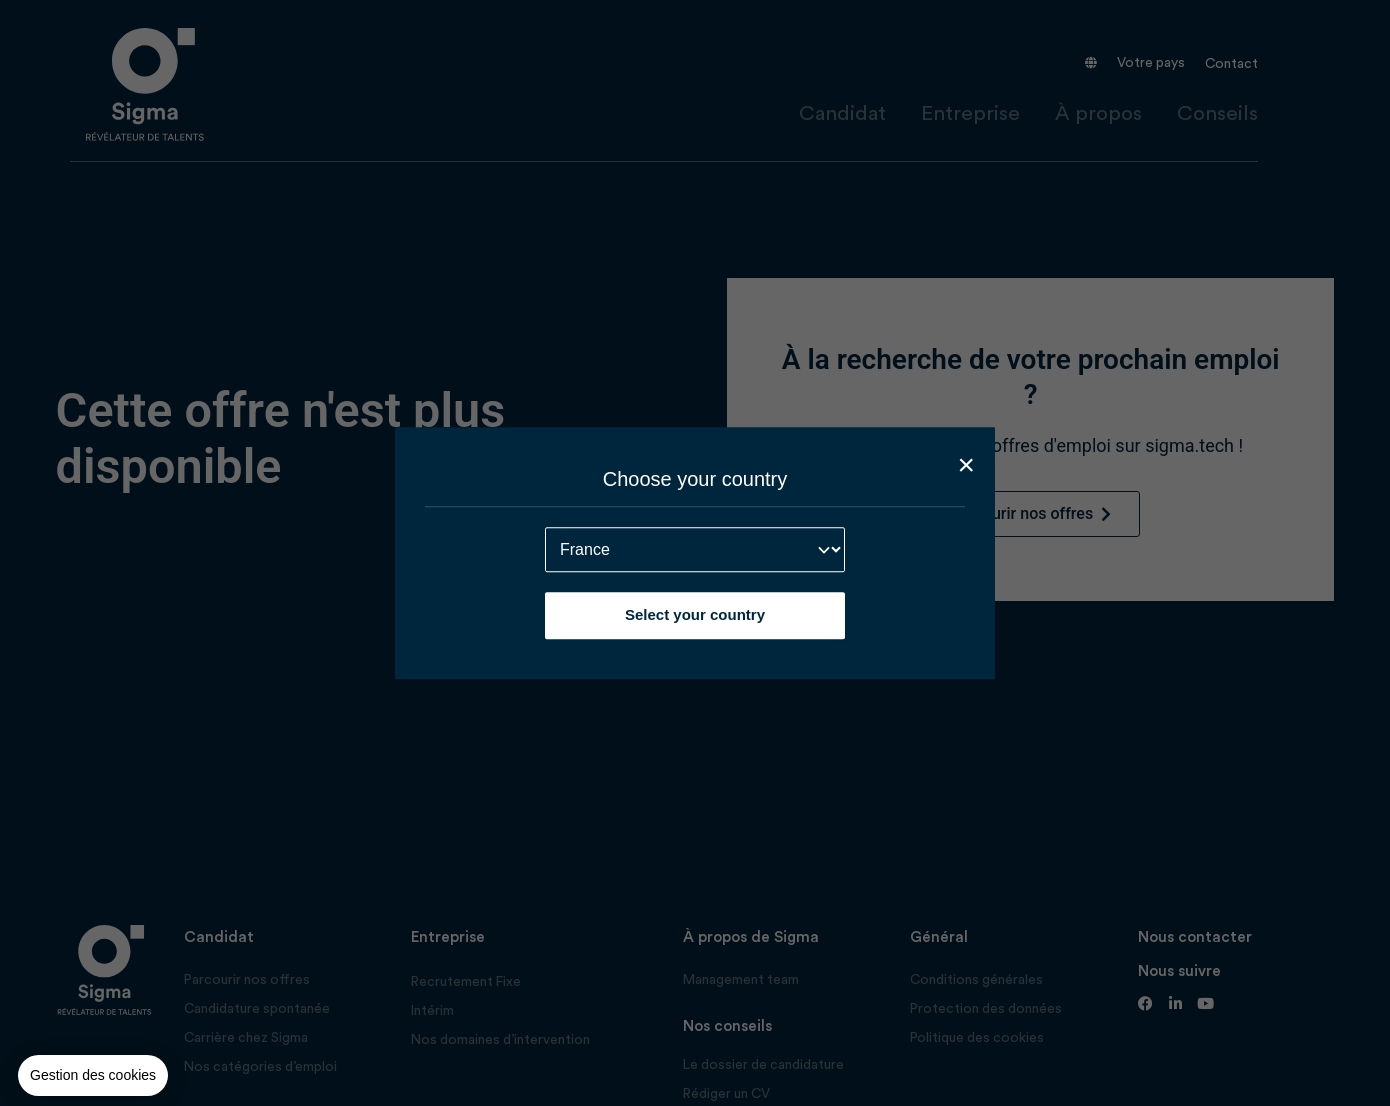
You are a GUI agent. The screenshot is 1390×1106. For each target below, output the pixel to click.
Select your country (695, 614)
